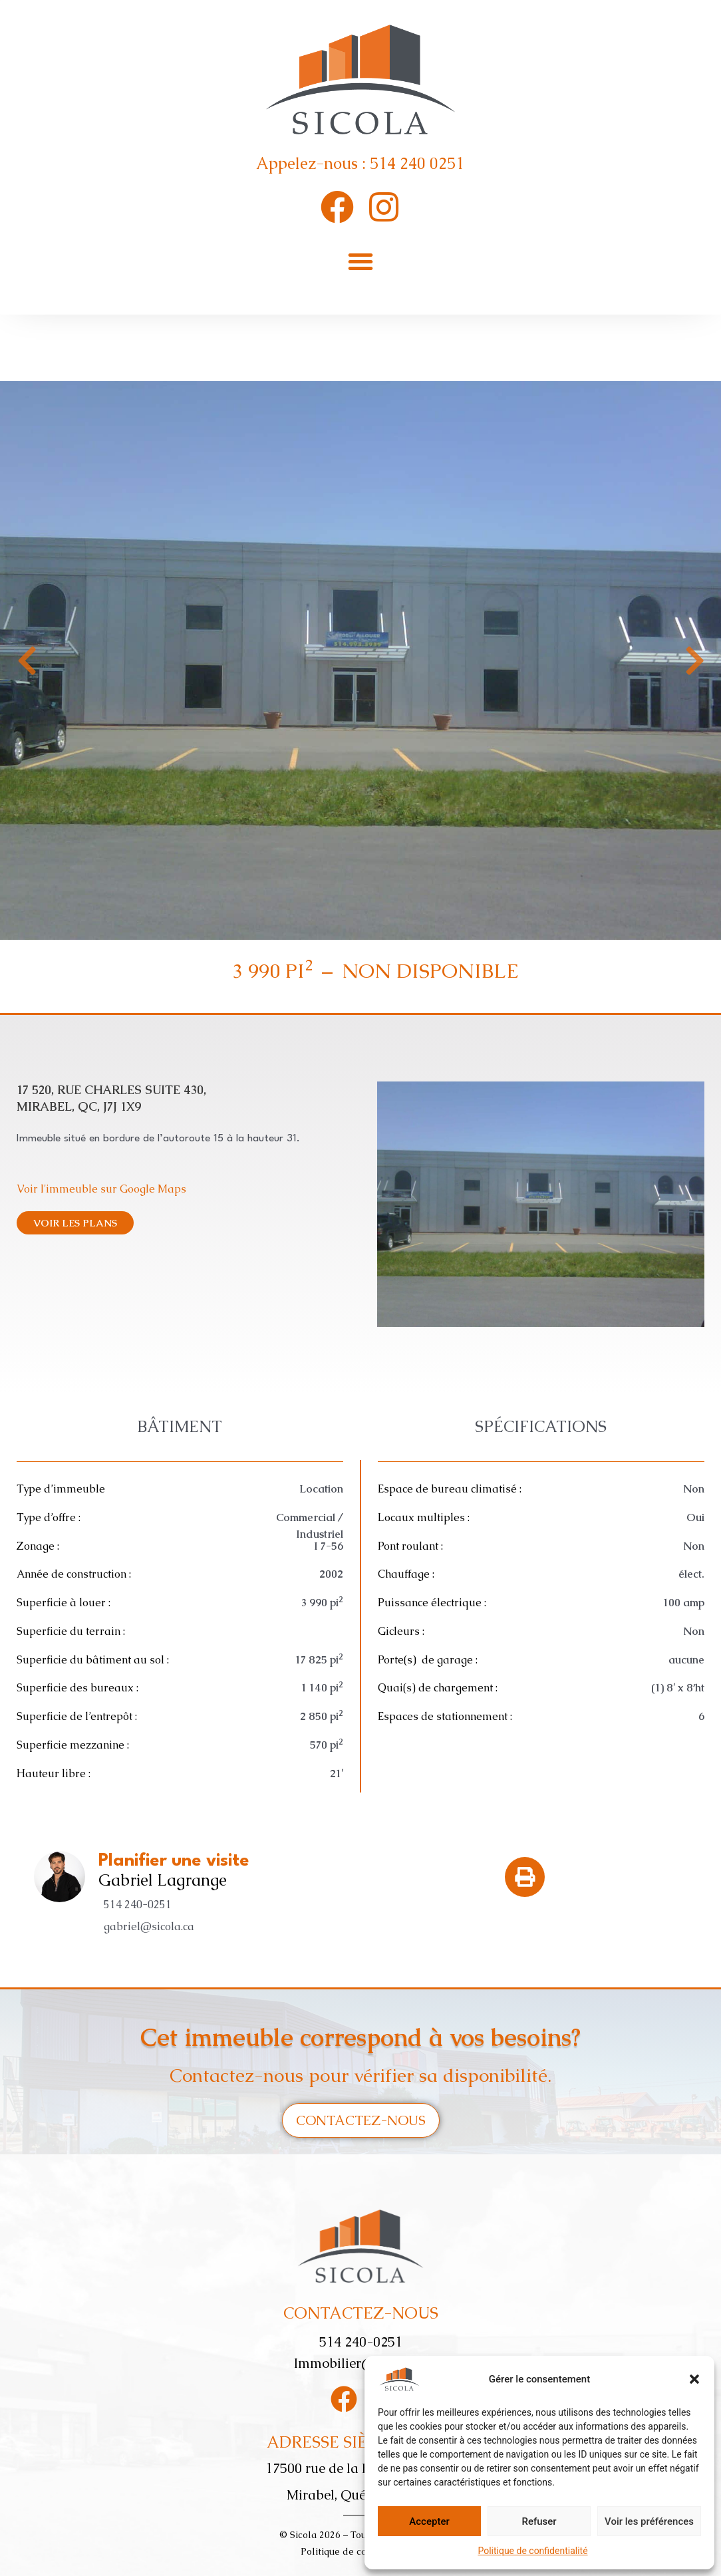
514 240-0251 (138, 1905)
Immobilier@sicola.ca (360, 2363)
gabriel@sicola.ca (149, 1926)
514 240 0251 (417, 163)
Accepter (429, 2521)
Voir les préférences (649, 2521)
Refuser (538, 2521)
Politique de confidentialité (532, 2550)
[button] (694, 2379)
